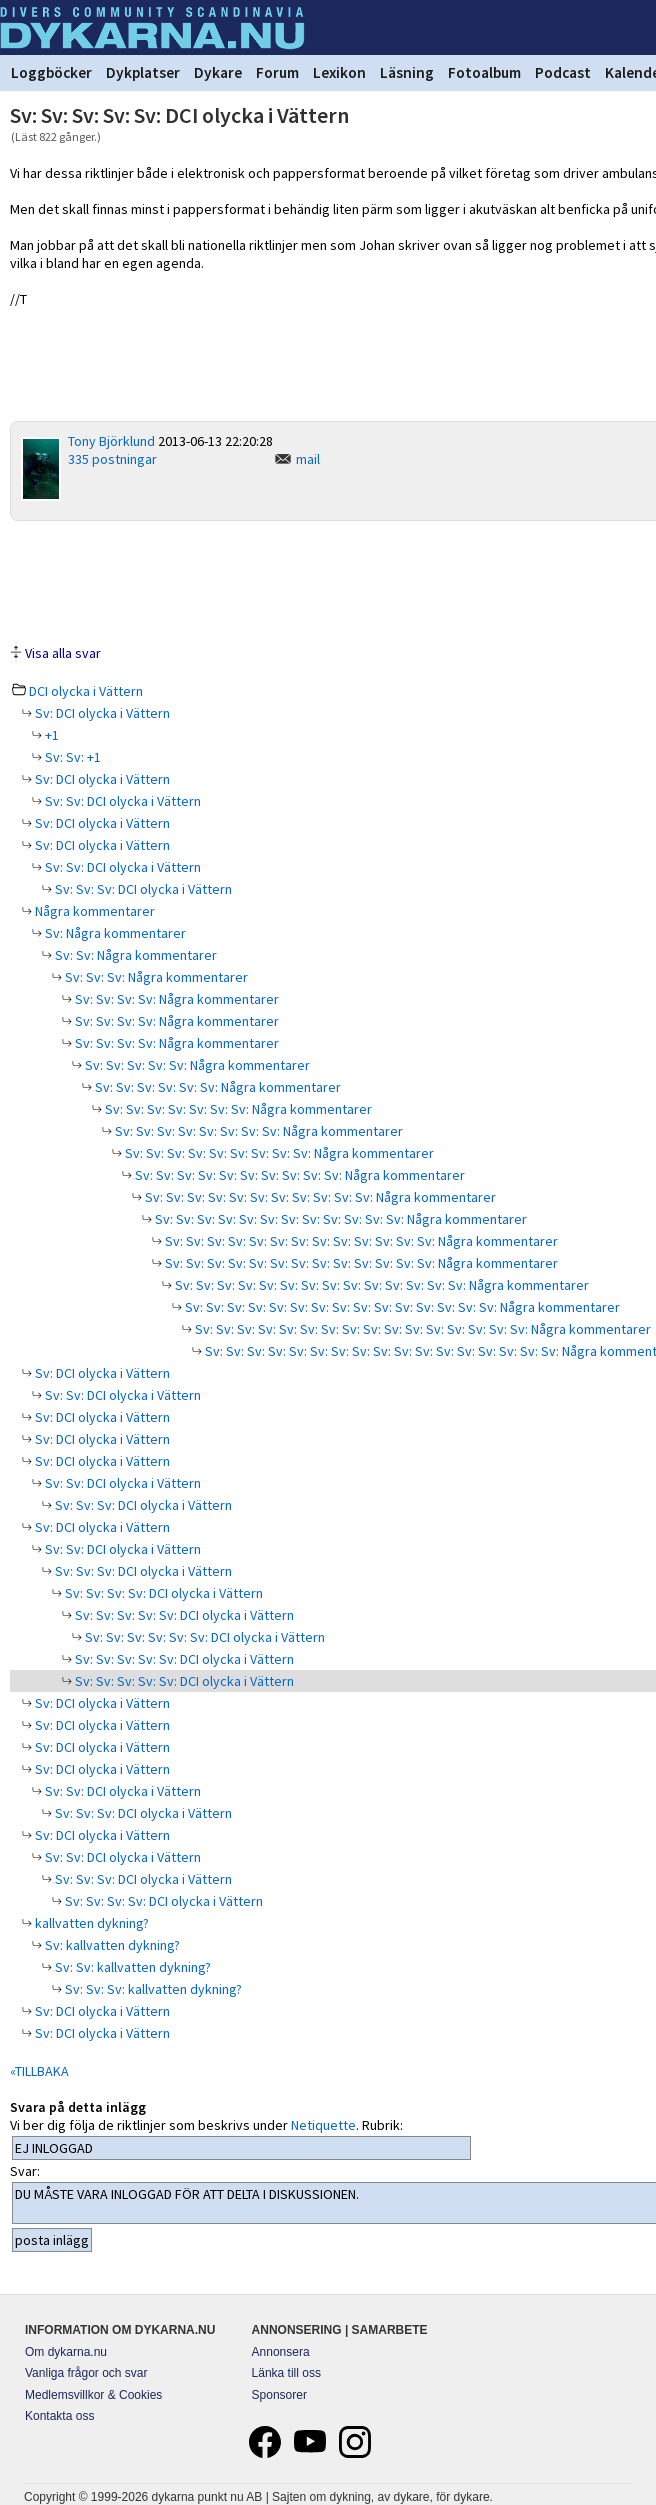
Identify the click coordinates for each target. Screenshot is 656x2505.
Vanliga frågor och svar (86, 2373)
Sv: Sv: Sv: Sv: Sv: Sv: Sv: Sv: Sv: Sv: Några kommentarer (298, 1175)
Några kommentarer (93, 911)
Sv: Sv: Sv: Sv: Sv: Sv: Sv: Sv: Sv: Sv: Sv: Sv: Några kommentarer (339, 1219)
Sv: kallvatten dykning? (111, 1945)
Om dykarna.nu (66, 2352)
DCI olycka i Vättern (86, 691)
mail (308, 459)
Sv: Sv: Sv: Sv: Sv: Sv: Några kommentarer (216, 1087)
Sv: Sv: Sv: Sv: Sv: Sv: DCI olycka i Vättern (203, 1637)
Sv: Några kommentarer (114, 933)
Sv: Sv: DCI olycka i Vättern (121, 801)
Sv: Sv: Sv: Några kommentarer (155, 977)
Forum (277, 72)
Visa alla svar (63, 653)
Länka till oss (286, 2373)
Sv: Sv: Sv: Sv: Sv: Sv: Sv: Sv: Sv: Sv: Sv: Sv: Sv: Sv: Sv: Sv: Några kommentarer (421, 1329)
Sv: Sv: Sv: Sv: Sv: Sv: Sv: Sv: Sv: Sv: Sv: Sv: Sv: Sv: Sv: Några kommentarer (401, 1307)
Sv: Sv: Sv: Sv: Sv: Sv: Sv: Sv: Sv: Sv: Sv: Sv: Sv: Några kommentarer (360, 1241)
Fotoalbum (484, 72)
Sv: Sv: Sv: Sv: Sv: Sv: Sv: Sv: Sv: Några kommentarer (278, 1153)
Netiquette (323, 2125)
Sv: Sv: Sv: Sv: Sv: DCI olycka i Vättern (183, 1615)
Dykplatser (143, 72)
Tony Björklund (111, 441)
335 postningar (112, 459)
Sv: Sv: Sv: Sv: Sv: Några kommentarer (196, 1065)
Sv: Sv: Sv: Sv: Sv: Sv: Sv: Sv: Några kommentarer (257, 1131)
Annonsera (281, 2352)
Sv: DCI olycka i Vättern (101, 713)
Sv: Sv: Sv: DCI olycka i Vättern (142, 889)
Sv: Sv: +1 (71, 757)
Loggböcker (51, 72)
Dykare (218, 72)
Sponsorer (279, 2395)
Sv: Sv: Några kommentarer (134, 955)
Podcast (563, 72)
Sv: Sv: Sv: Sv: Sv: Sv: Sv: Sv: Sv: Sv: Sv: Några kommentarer (319, 1197)
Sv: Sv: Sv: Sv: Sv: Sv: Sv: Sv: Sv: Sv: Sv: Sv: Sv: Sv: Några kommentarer (380, 1285)
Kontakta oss (59, 2416)
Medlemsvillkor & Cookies (93, 2395)
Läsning (407, 72)
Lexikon (339, 72)
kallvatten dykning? (90, 1923)
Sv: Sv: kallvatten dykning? (131, 1967)
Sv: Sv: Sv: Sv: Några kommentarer (175, 999)
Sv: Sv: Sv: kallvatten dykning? (152, 1989)
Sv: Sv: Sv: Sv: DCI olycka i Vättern (162, 1593)
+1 (50, 735)
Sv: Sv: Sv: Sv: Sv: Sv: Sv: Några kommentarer (237, 1109)
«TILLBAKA (39, 2071)
